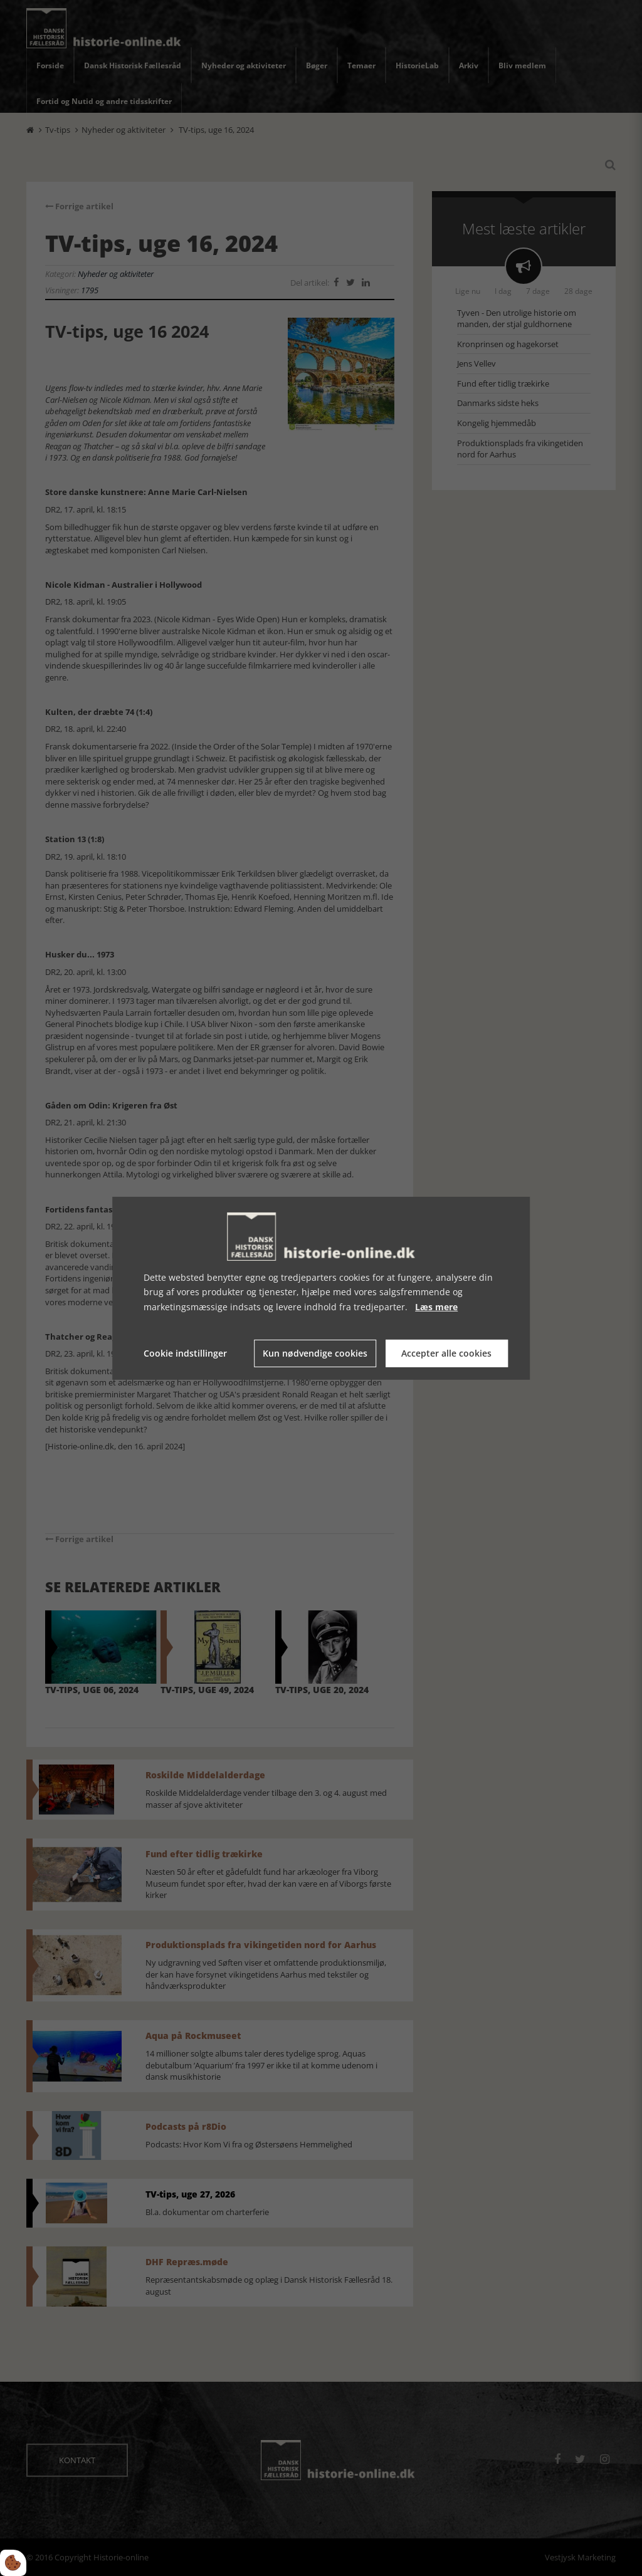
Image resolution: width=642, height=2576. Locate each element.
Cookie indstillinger (185, 1353)
